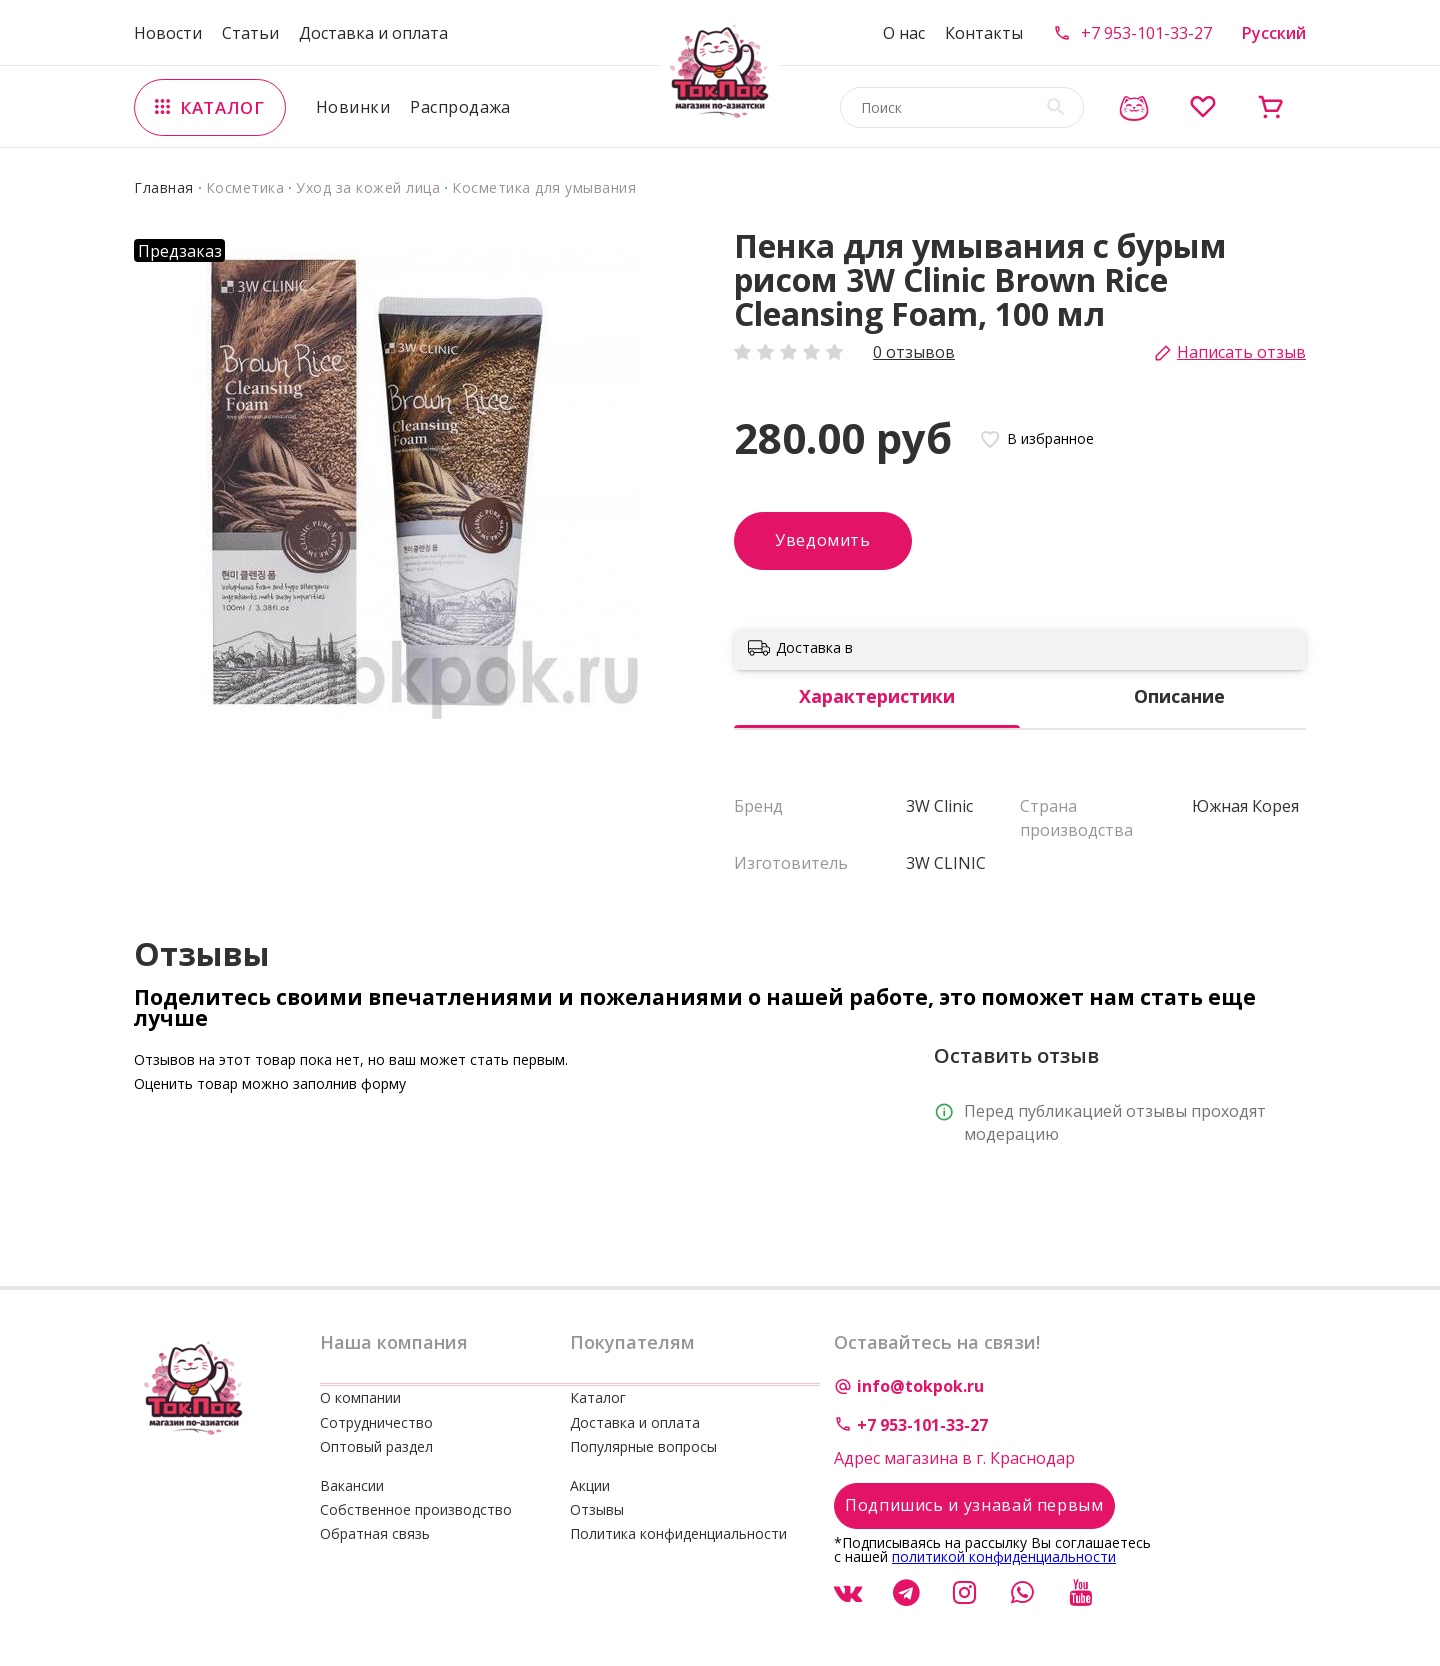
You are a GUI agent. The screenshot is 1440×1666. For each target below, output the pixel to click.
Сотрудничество (376, 1422)
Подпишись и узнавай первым (974, 1505)
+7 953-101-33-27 (1146, 33)
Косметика (245, 187)
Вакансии (352, 1485)
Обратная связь (375, 1533)
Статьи (250, 33)
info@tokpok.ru (920, 1386)
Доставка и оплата (373, 33)
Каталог (598, 1397)
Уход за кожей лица (368, 187)
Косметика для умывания (544, 187)
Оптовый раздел (376, 1446)
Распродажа (460, 107)
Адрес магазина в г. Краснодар (954, 1458)
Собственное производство (416, 1509)
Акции (590, 1485)
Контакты (984, 33)
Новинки (353, 107)
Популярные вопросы (643, 1446)
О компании (360, 1397)
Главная (164, 187)
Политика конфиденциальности (678, 1533)
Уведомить (823, 540)
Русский (1274, 33)
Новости (168, 33)
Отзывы (597, 1509)
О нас (904, 33)
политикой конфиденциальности (1004, 1556)
